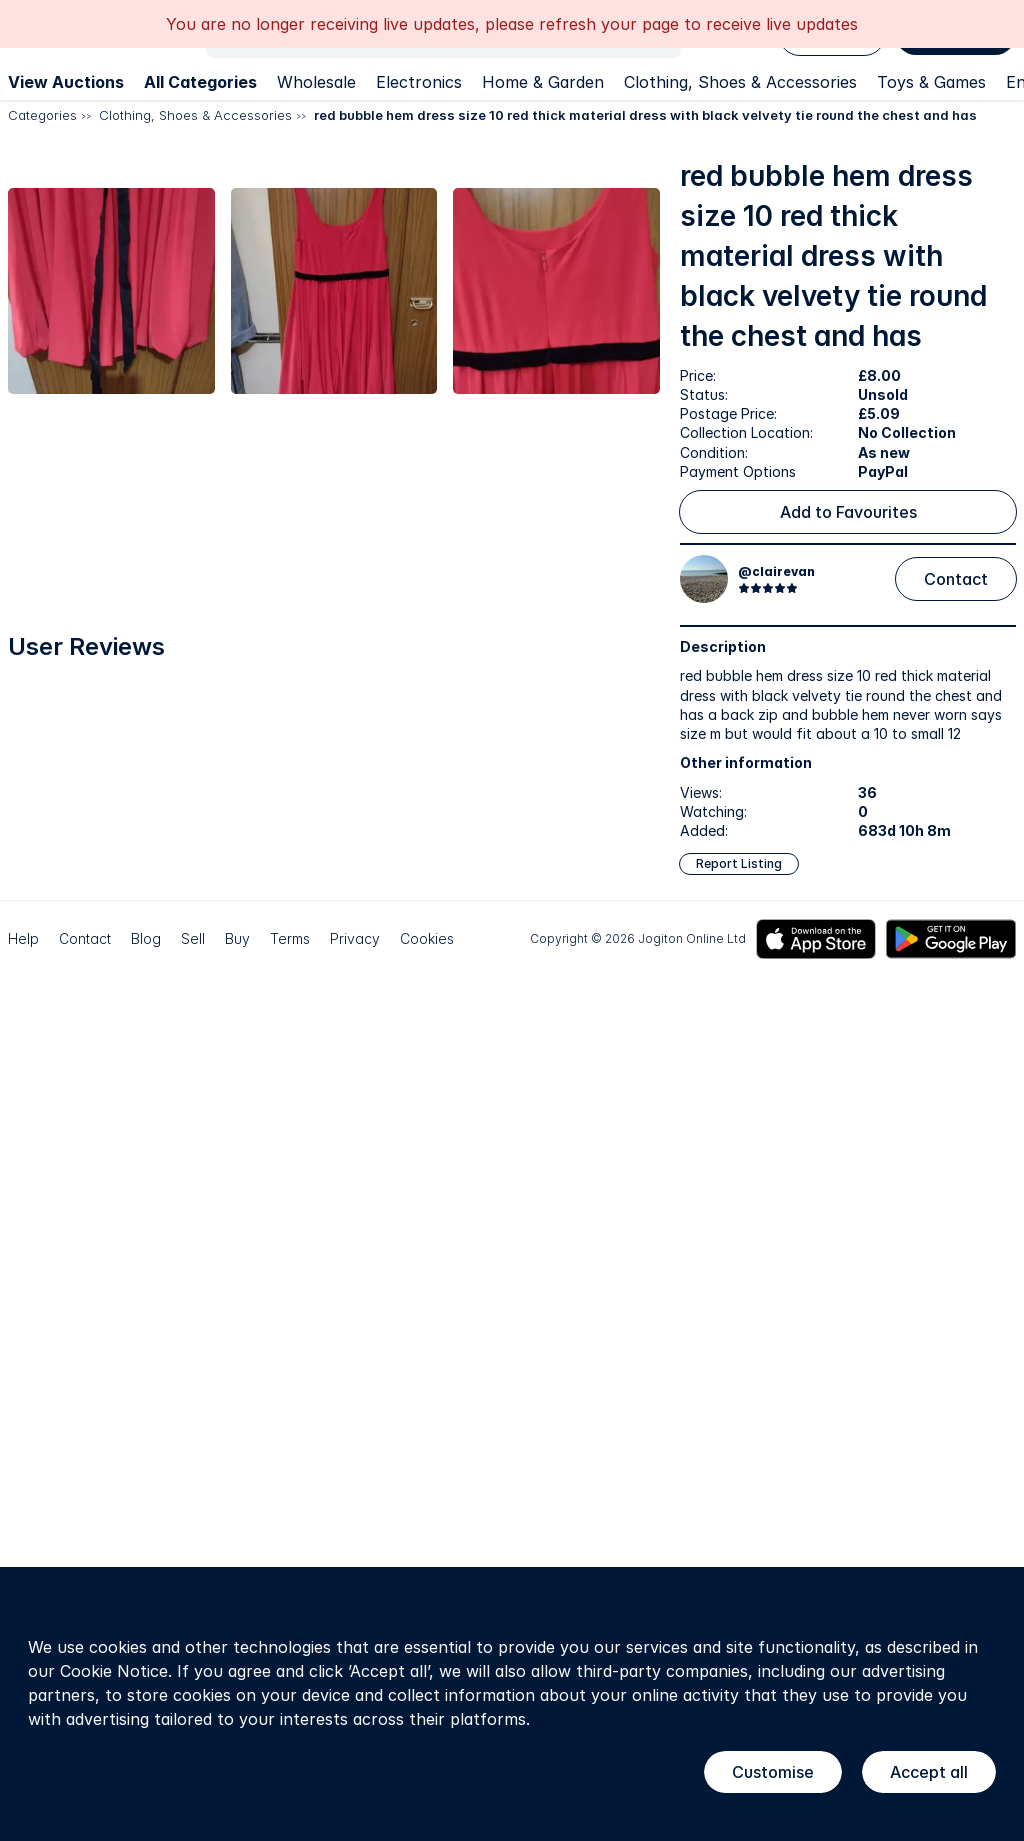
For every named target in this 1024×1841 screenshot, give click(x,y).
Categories (42, 115)
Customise (773, 1772)
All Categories (200, 82)
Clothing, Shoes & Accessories (740, 82)
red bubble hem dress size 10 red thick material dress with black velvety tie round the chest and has (645, 115)
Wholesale (316, 82)
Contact (956, 579)
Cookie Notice (114, 1671)
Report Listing (739, 863)
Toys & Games (931, 82)
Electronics (419, 82)
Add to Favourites (848, 512)
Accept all (929, 1772)
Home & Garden (543, 82)
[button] (167, 315)
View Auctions (66, 82)
